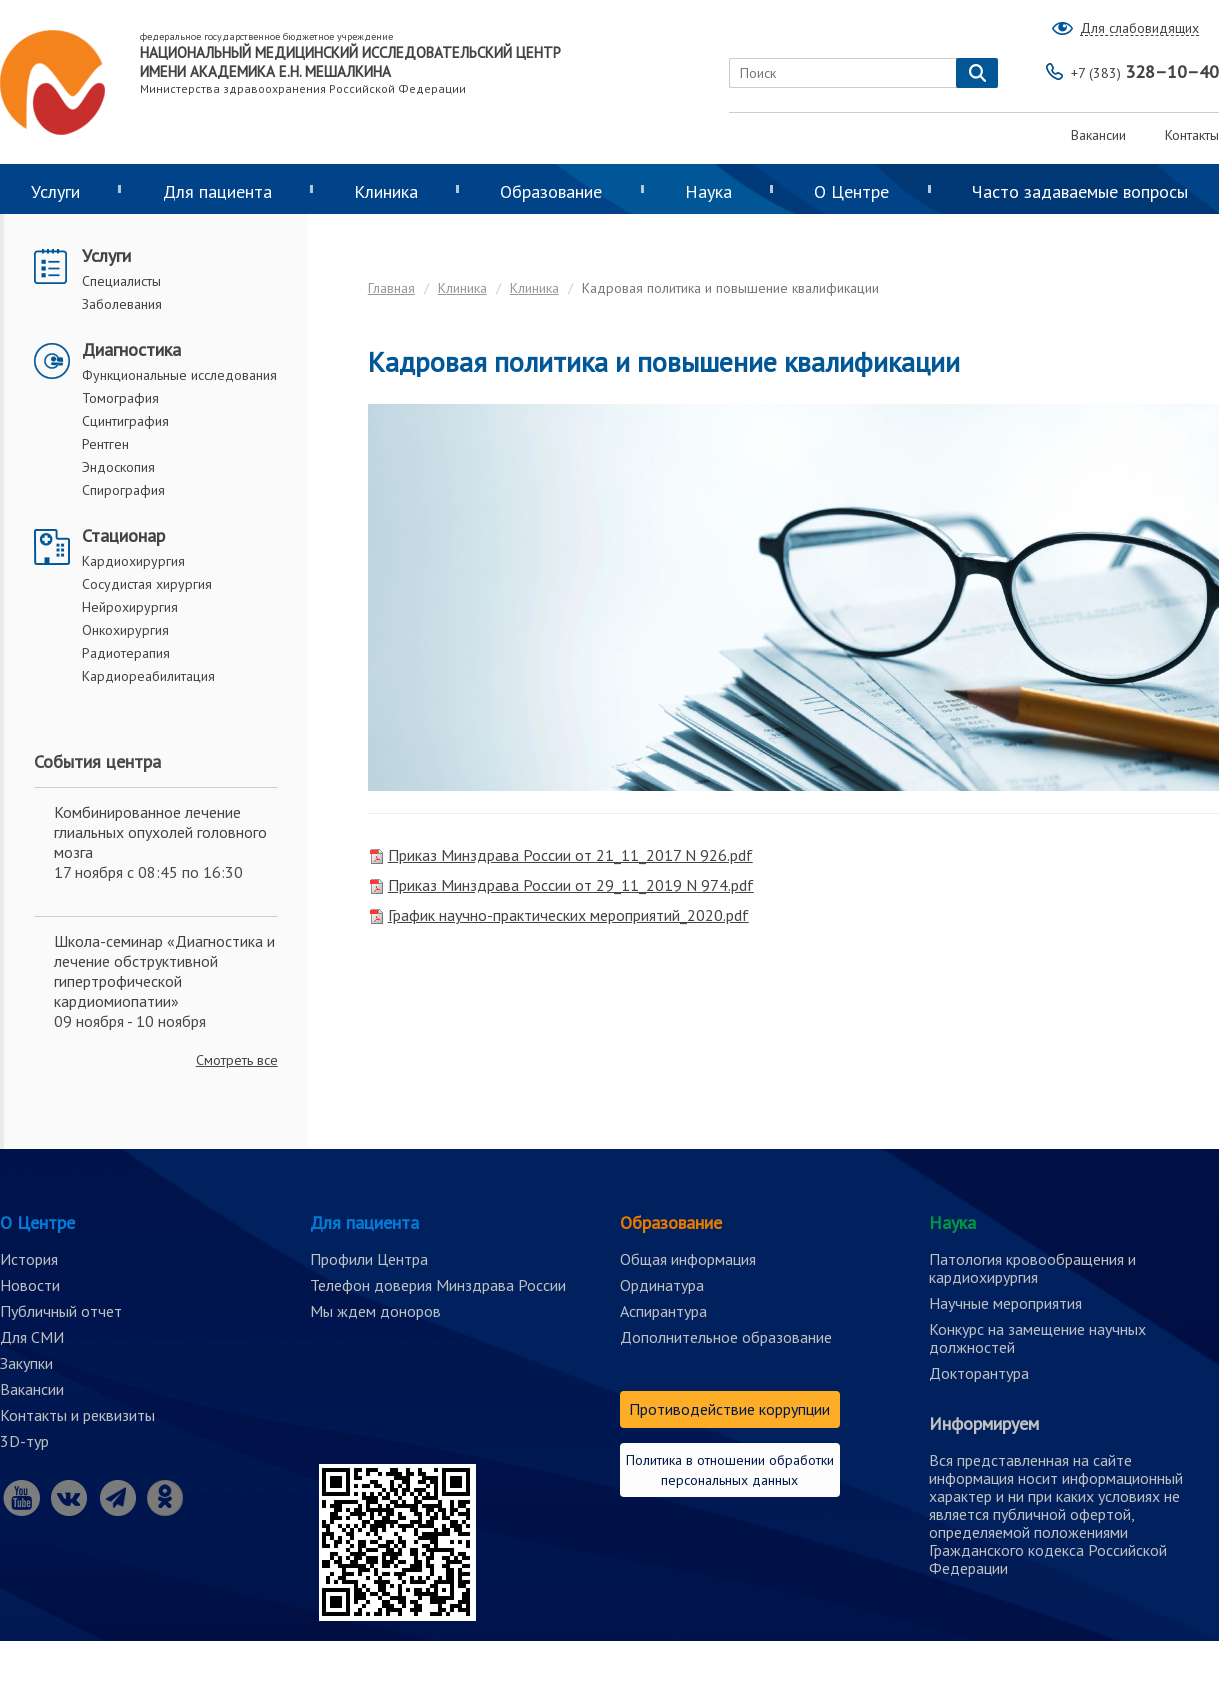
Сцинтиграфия (125, 421)
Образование (551, 191)
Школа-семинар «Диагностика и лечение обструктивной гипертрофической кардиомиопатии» (164, 971)
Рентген (105, 444)
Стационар (123, 535)
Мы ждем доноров (375, 1311)
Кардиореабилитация (148, 676)
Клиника (386, 191)
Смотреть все (237, 1060)
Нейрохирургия (130, 607)
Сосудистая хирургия (147, 584)
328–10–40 (1145, 71)
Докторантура (979, 1373)
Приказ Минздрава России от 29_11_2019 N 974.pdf (571, 885)
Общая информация (688, 1259)
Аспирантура (663, 1311)
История (29, 1259)
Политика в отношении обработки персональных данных (730, 1470)
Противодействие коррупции (729, 1409)
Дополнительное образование (726, 1337)
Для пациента (217, 191)
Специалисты (121, 281)
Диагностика (131, 349)
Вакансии (1098, 135)
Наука (708, 191)
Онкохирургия (125, 630)
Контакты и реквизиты (77, 1415)
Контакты (1192, 135)
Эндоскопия (118, 467)
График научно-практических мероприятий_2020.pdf (568, 915)
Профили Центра (369, 1259)
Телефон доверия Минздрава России (438, 1285)
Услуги (106, 255)
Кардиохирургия (133, 561)
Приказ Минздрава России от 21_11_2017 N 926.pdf (570, 855)
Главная (391, 288)
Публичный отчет (61, 1311)
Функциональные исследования (179, 375)
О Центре (851, 191)
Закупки (26, 1363)
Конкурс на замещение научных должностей (1037, 1338)
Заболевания (122, 304)
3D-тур (24, 1441)
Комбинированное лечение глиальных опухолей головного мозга (160, 832)
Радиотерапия (126, 653)
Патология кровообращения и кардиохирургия (1032, 1268)
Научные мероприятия (1005, 1303)
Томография (120, 398)
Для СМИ (32, 1337)
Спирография (123, 490)
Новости (30, 1285)
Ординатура (662, 1285)
